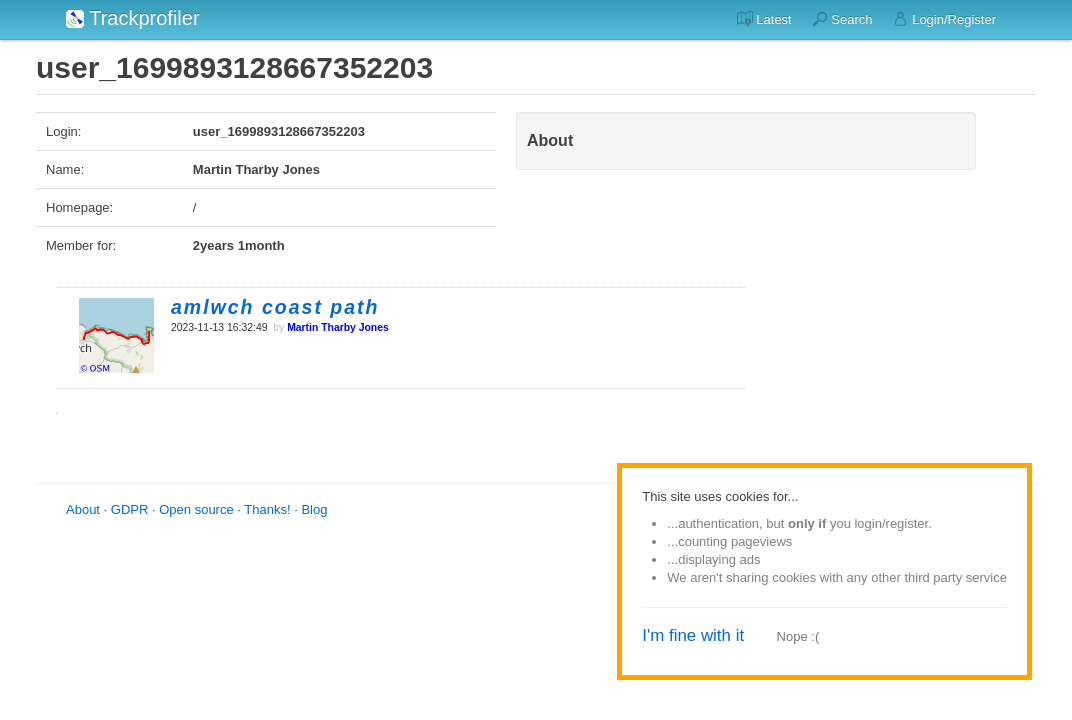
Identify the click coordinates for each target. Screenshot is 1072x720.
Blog (314, 509)
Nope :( (798, 636)
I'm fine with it (693, 635)
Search (842, 19)
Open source (196, 509)
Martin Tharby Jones (338, 327)
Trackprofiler (133, 18)
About (83, 509)
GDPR (130, 509)
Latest (764, 19)
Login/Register (944, 19)
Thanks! (267, 509)
